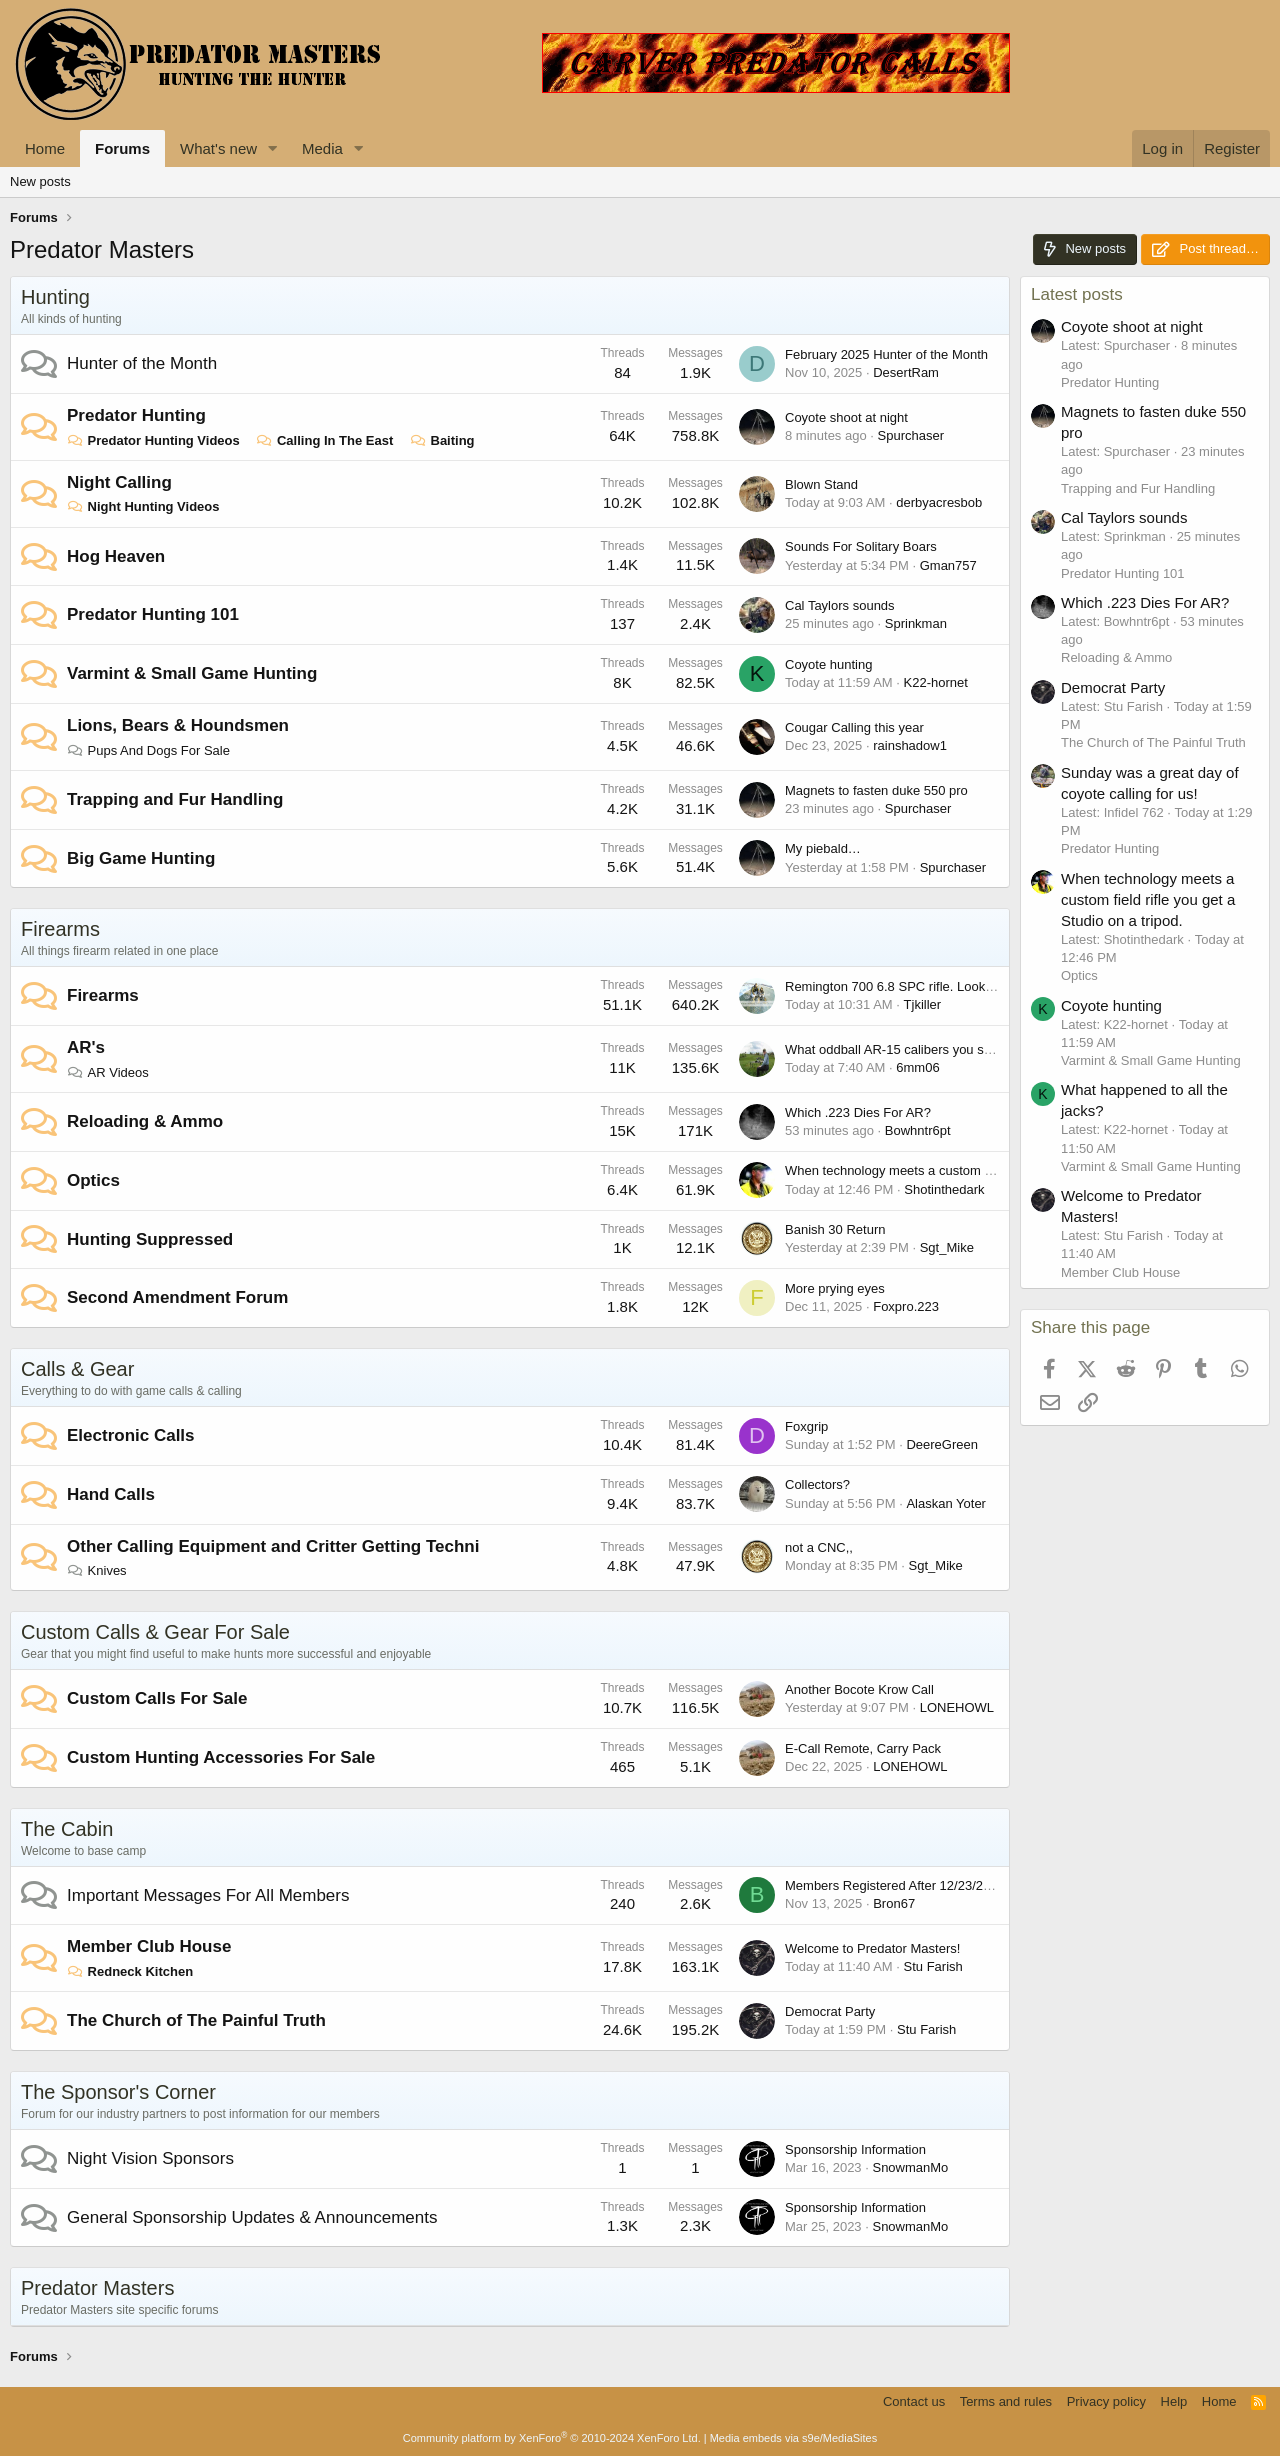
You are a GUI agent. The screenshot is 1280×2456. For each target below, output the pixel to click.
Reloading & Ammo (145, 1121)
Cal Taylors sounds (840, 605)
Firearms (60, 929)
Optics (93, 1180)
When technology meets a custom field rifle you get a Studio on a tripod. (992, 1170)
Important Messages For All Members (208, 1895)
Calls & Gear (77, 1369)
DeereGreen (942, 1444)
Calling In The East (324, 440)
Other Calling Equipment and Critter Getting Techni (273, 1546)
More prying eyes (835, 1288)
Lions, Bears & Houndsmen (178, 725)
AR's (86, 1047)
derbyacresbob (939, 502)
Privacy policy (1106, 2401)
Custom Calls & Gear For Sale (155, 1632)
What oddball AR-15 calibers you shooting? (909, 1049)
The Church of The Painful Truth (196, 2020)
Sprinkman (916, 623)
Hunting (55, 297)
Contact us (914, 2401)
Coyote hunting (828, 664)
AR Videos (108, 1072)
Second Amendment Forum (177, 1297)
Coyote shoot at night (846, 417)
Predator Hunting (136, 415)
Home (45, 148)
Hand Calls (111, 1494)
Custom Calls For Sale (157, 1698)
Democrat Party (830, 2011)
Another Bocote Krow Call (859, 1689)
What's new (218, 148)
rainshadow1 (910, 745)
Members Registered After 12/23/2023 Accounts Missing (947, 1885)
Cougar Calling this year (854, 727)
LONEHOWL (957, 1707)
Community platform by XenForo (552, 2438)
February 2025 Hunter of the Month (886, 354)
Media (322, 148)
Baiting (442, 440)
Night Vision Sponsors (150, 2158)
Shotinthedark (944, 1189)
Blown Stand (821, 484)
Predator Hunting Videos (153, 440)
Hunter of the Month (142, 363)
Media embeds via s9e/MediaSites (794, 2438)
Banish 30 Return (835, 1229)
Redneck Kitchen (130, 1971)
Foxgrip (806, 1426)
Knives (97, 1570)
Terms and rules (1006, 2401)
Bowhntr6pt (918, 1130)
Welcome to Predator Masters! (872, 1948)
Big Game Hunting (141, 858)
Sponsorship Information (855, 2149)
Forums (122, 148)
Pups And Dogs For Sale (148, 750)
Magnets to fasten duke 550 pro (876, 790)
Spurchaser (911, 435)
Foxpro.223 (906, 1306)
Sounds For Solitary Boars (861, 546)
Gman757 (948, 565)
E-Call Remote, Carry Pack (863, 1748)
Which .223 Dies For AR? (858, 1112)
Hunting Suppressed (150, 1239)
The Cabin (67, 1829)
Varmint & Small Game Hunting (192, 673)
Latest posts (1077, 294)
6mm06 (917, 1067)
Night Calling (119, 482)
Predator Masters (97, 2288)
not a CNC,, (819, 1547)
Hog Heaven (116, 556)
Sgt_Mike (947, 1247)
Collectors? (817, 1484)
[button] (273, 148)
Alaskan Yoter (946, 1503)
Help (1174, 2401)
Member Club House (149, 1946)
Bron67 (894, 1903)
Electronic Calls (131, 1435)
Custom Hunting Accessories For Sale (221, 1757)
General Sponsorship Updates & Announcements (252, 2217)
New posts (40, 181)
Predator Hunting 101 (153, 614)
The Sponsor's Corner (118, 2092)
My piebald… (823, 848)
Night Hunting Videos (143, 506)
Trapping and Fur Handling (175, 799)
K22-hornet (936, 682)
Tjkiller (923, 1004)
